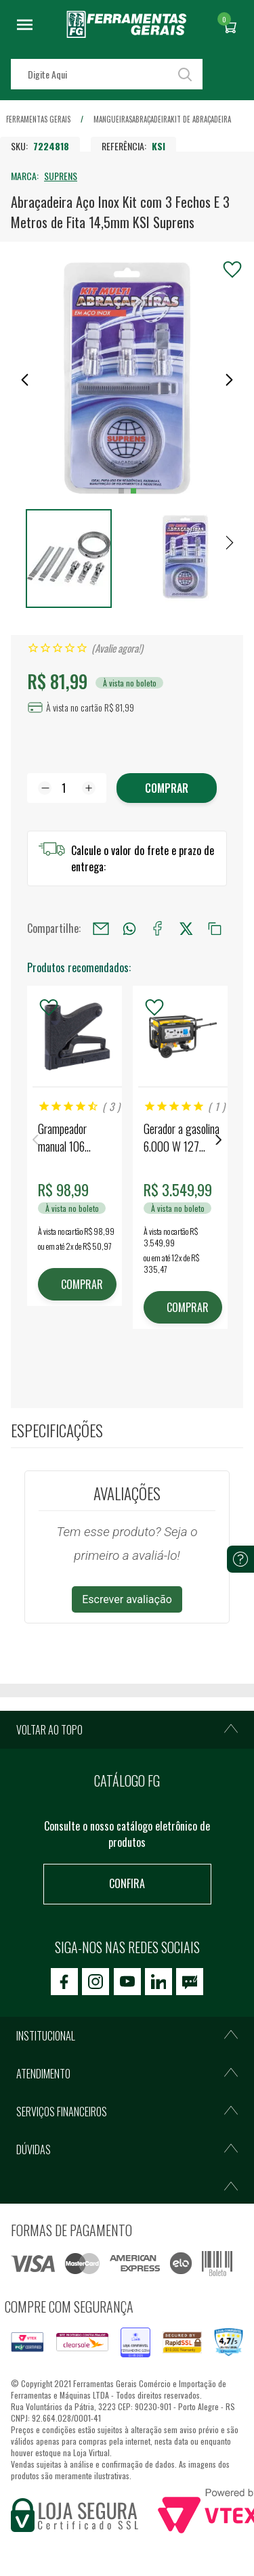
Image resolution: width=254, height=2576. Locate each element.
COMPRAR (82, 1284)
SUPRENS (60, 176)
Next (219, 1140)
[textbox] (107, 74)
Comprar (166, 788)
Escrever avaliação (127, 1599)
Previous (35, 1140)
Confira (127, 1883)
